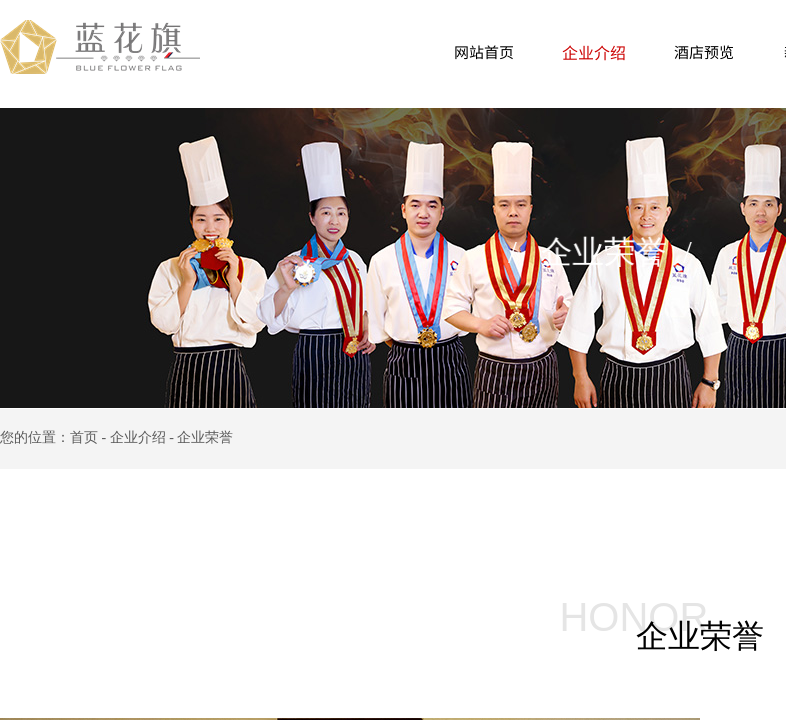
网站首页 (484, 51)
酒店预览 (704, 51)
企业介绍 (594, 52)
